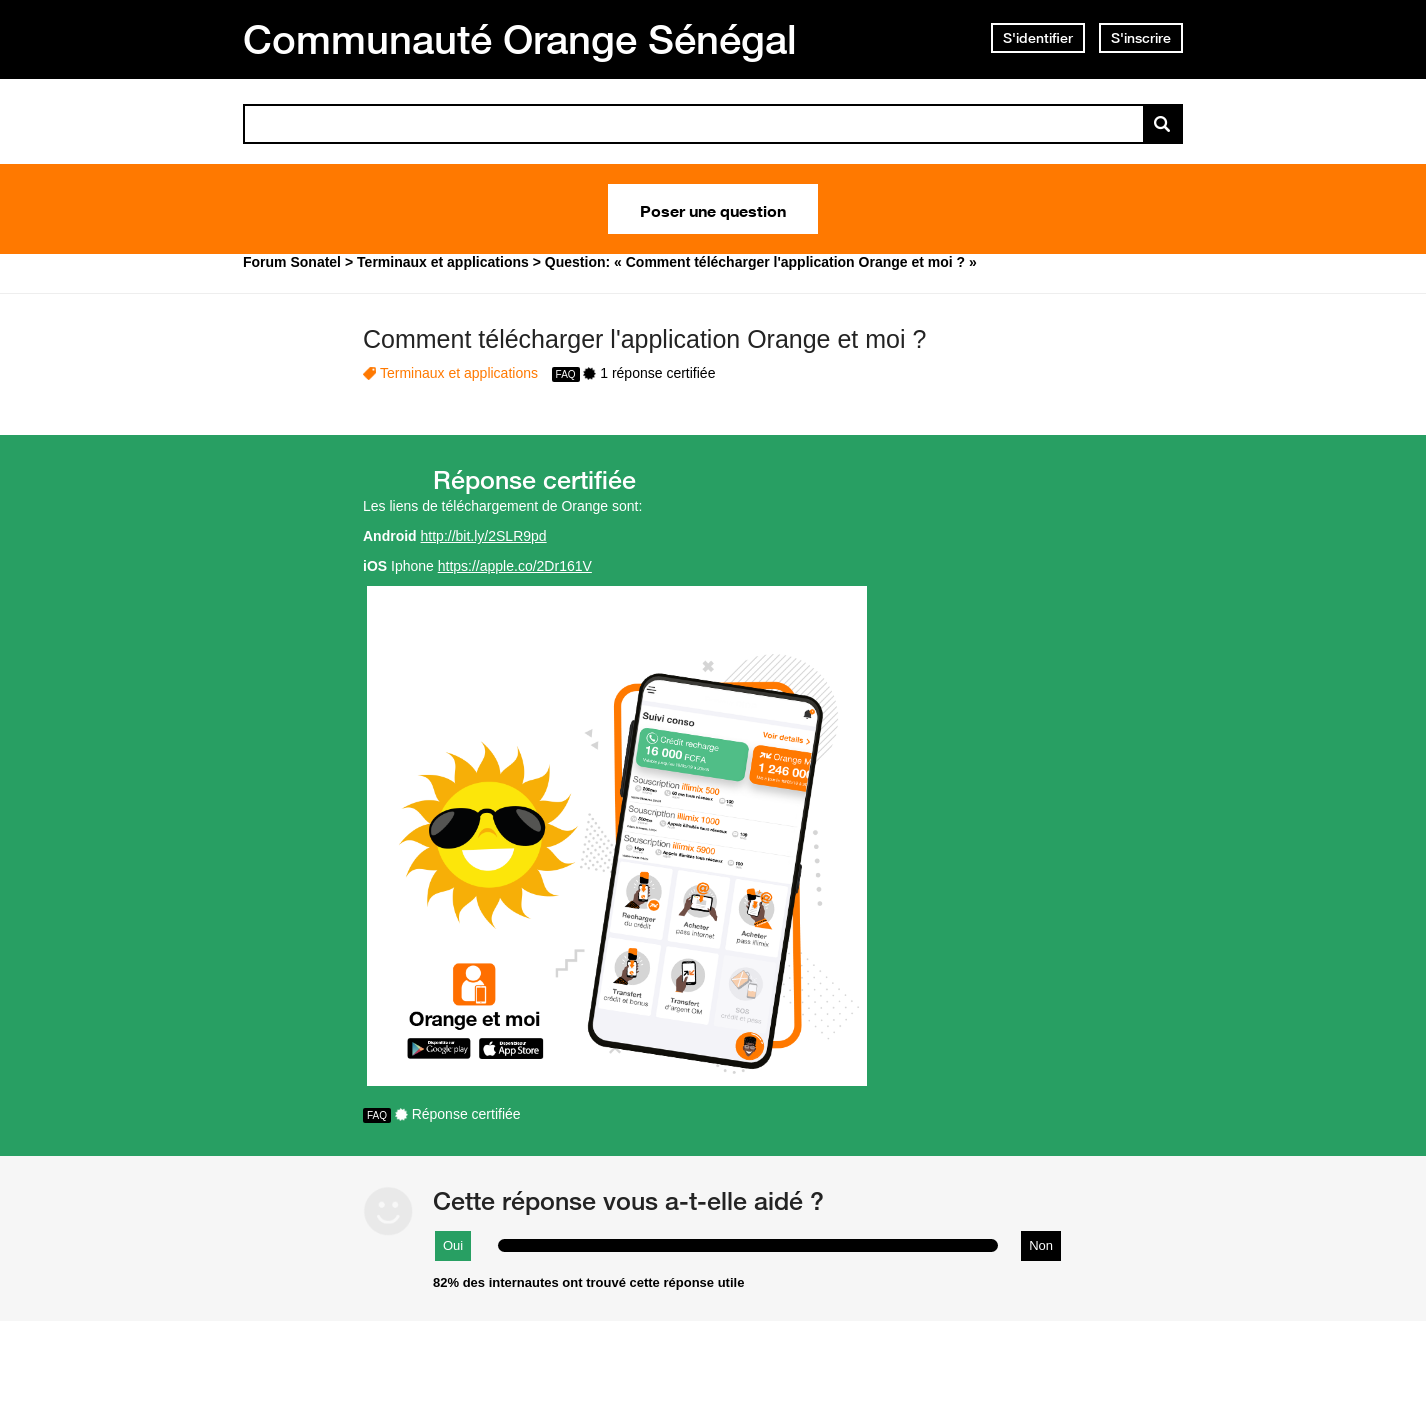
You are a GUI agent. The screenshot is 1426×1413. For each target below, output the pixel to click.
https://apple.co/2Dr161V (515, 566)
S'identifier (1038, 38)
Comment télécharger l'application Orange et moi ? (644, 339)
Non (1041, 1245)
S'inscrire (1141, 38)
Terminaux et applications (459, 373)
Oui (453, 1245)
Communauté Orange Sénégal (520, 39)
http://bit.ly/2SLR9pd (484, 536)
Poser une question (713, 209)
